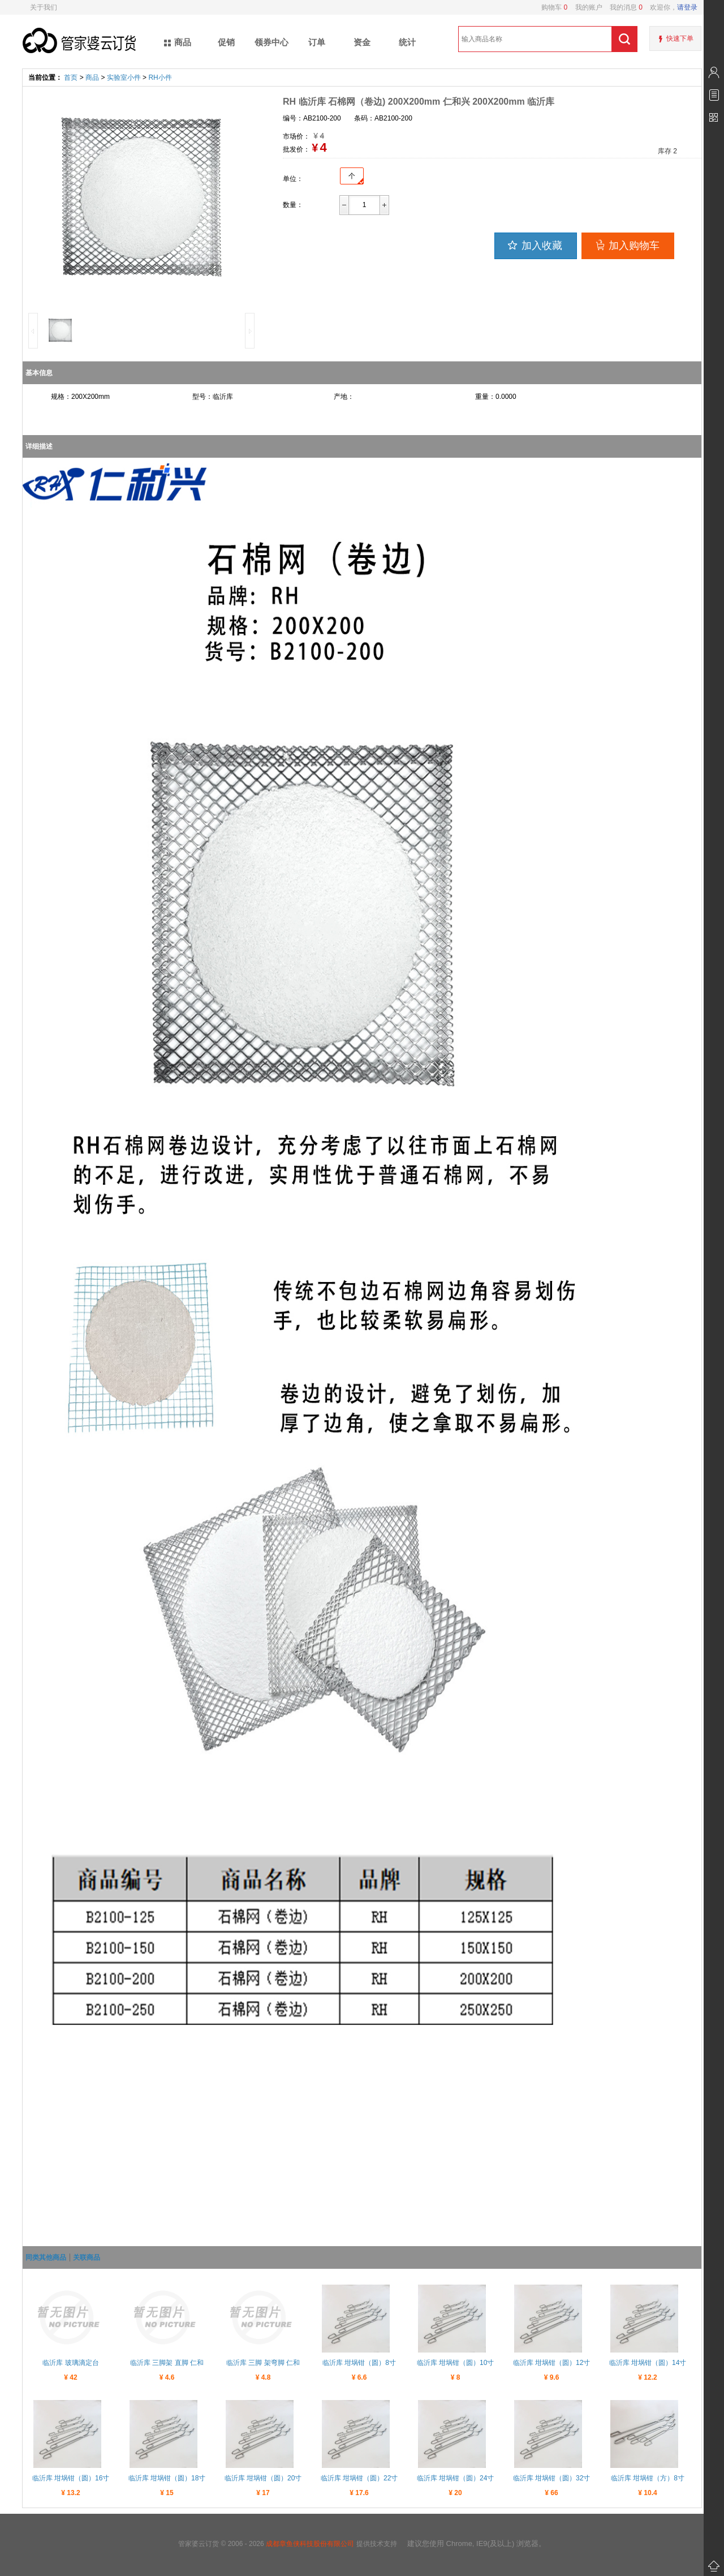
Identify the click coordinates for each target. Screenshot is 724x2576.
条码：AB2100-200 (383, 118)
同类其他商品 (45, 2257)
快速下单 (679, 38)
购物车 (554, 7)
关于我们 (43, 7)
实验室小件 (124, 77)
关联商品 (86, 2257)
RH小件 (159, 77)
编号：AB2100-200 (312, 118)
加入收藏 (534, 245)
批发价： (296, 149)
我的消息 (622, 7)
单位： (293, 179)
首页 (70, 77)
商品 (92, 77)
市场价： (296, 136)
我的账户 (584, 7)
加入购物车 (626, 244)
